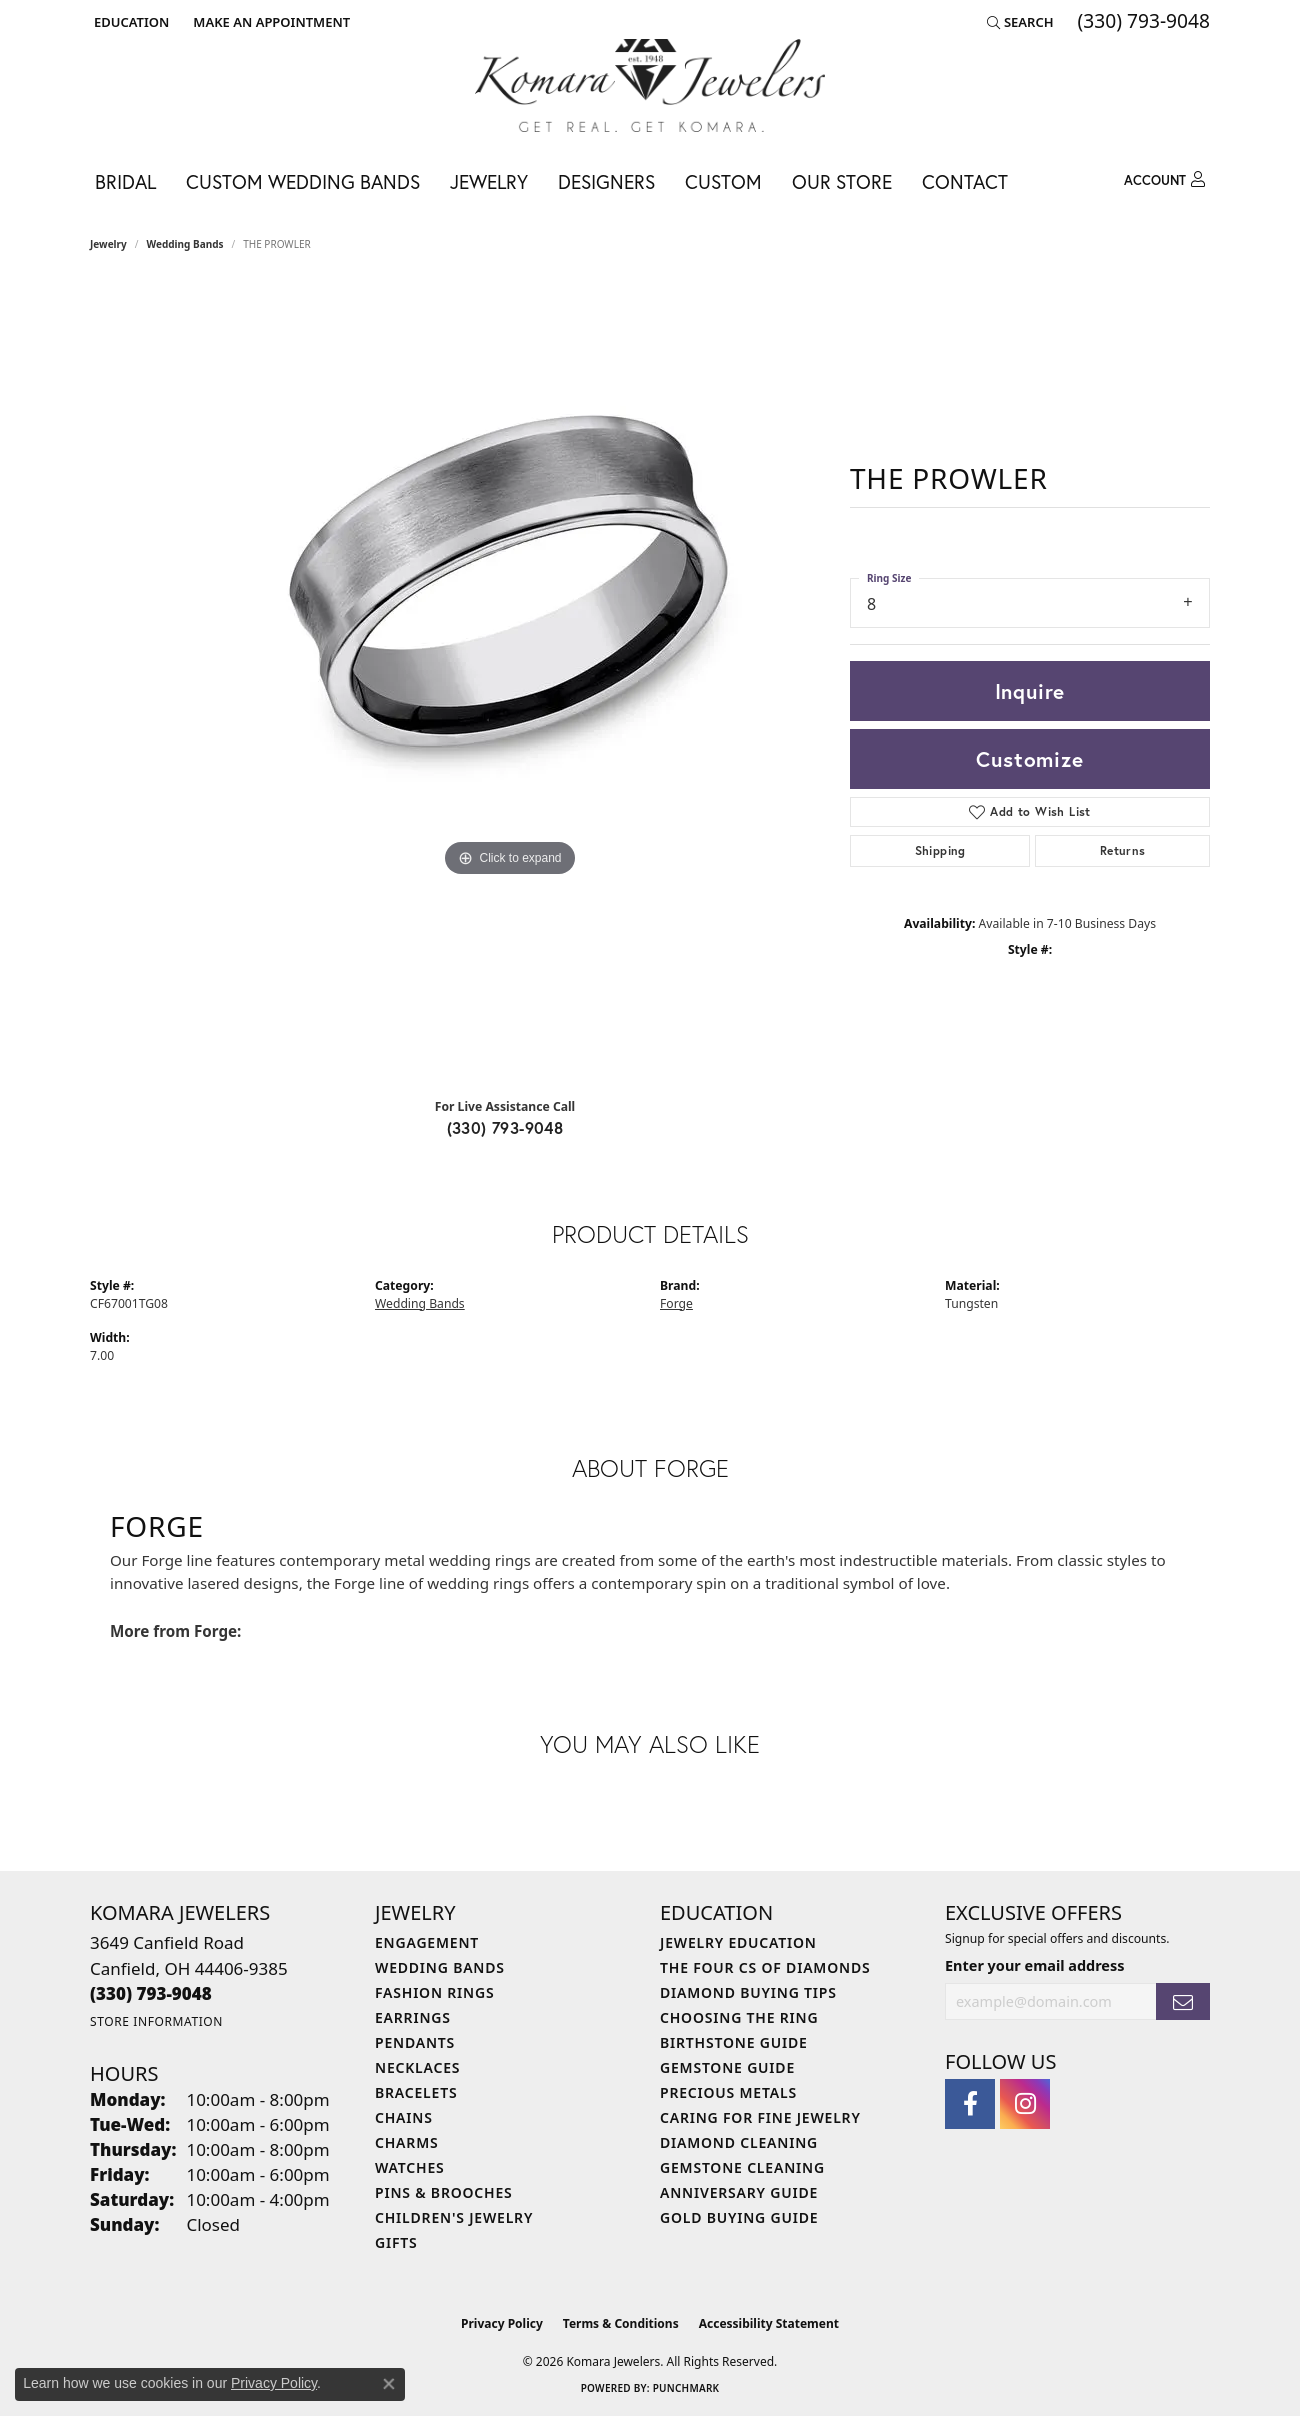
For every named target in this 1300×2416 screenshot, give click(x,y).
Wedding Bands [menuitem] (440, 1967)
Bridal (125, 181)
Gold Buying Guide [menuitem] (739, 2217)
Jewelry (489, 181)
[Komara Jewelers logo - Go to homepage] (650, 85)
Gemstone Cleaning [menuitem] (742, 2167)
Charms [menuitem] (406, 2142)
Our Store (842, 181)
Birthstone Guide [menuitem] (734, 2042)
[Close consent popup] (389, 2384)
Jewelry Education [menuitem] (738, 1942)
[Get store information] (156, 2021)
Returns (1123, 850)
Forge (676, 1303)
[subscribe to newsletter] (1183, 2001)
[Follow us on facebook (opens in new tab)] (970, 2104)
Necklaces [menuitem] (417, 2067)
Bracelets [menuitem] (416, 2092)
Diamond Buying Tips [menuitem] (748, 1992)
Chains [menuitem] (404, 2117)
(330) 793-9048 (505, 1127)
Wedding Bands (185, 244)
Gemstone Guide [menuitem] (727, 2067)
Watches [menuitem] (410, 2167)
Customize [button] (1029, 759)
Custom (723, 181)
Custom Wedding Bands (303, 181)
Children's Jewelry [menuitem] (454, 2217)
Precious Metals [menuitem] (728, 2092)
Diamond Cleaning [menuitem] (739, 2142)
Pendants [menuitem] (415, 2042)
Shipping (940, 850)
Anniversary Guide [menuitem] (739, 2192)
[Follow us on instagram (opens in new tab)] (1025, 2104)
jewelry (108, 244)
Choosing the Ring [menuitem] (739, 2017)
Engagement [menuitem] (427, 1942)
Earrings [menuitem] (413, 2017)
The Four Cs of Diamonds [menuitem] (765, 1967)
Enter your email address (1035, 1965)
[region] (510, 682)
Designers (606, 181)
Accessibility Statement (769, 2323)
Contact (965, 181)
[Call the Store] (151, 1993)
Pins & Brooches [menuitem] (444, 2192)
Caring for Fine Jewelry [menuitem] (760, 2117)
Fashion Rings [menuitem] (434, 1992)
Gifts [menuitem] (396, 2242)
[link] (269, 22)
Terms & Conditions (621, 2323)
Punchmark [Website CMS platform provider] (686, 2388)
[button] (129, 22)
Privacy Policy (502, 2323)
